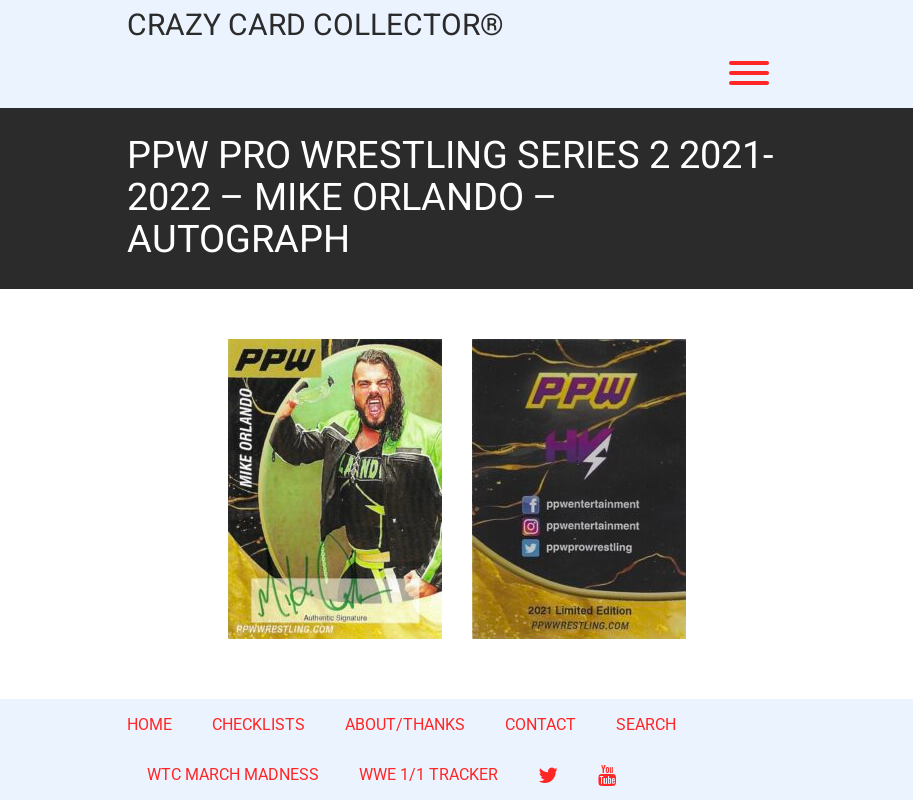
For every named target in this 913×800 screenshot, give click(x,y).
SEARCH (646, 724)
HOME (149, 724)
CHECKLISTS (258, 724)
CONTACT (540, 724)
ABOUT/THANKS (405, 724)
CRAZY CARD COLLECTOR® (315, 26)
